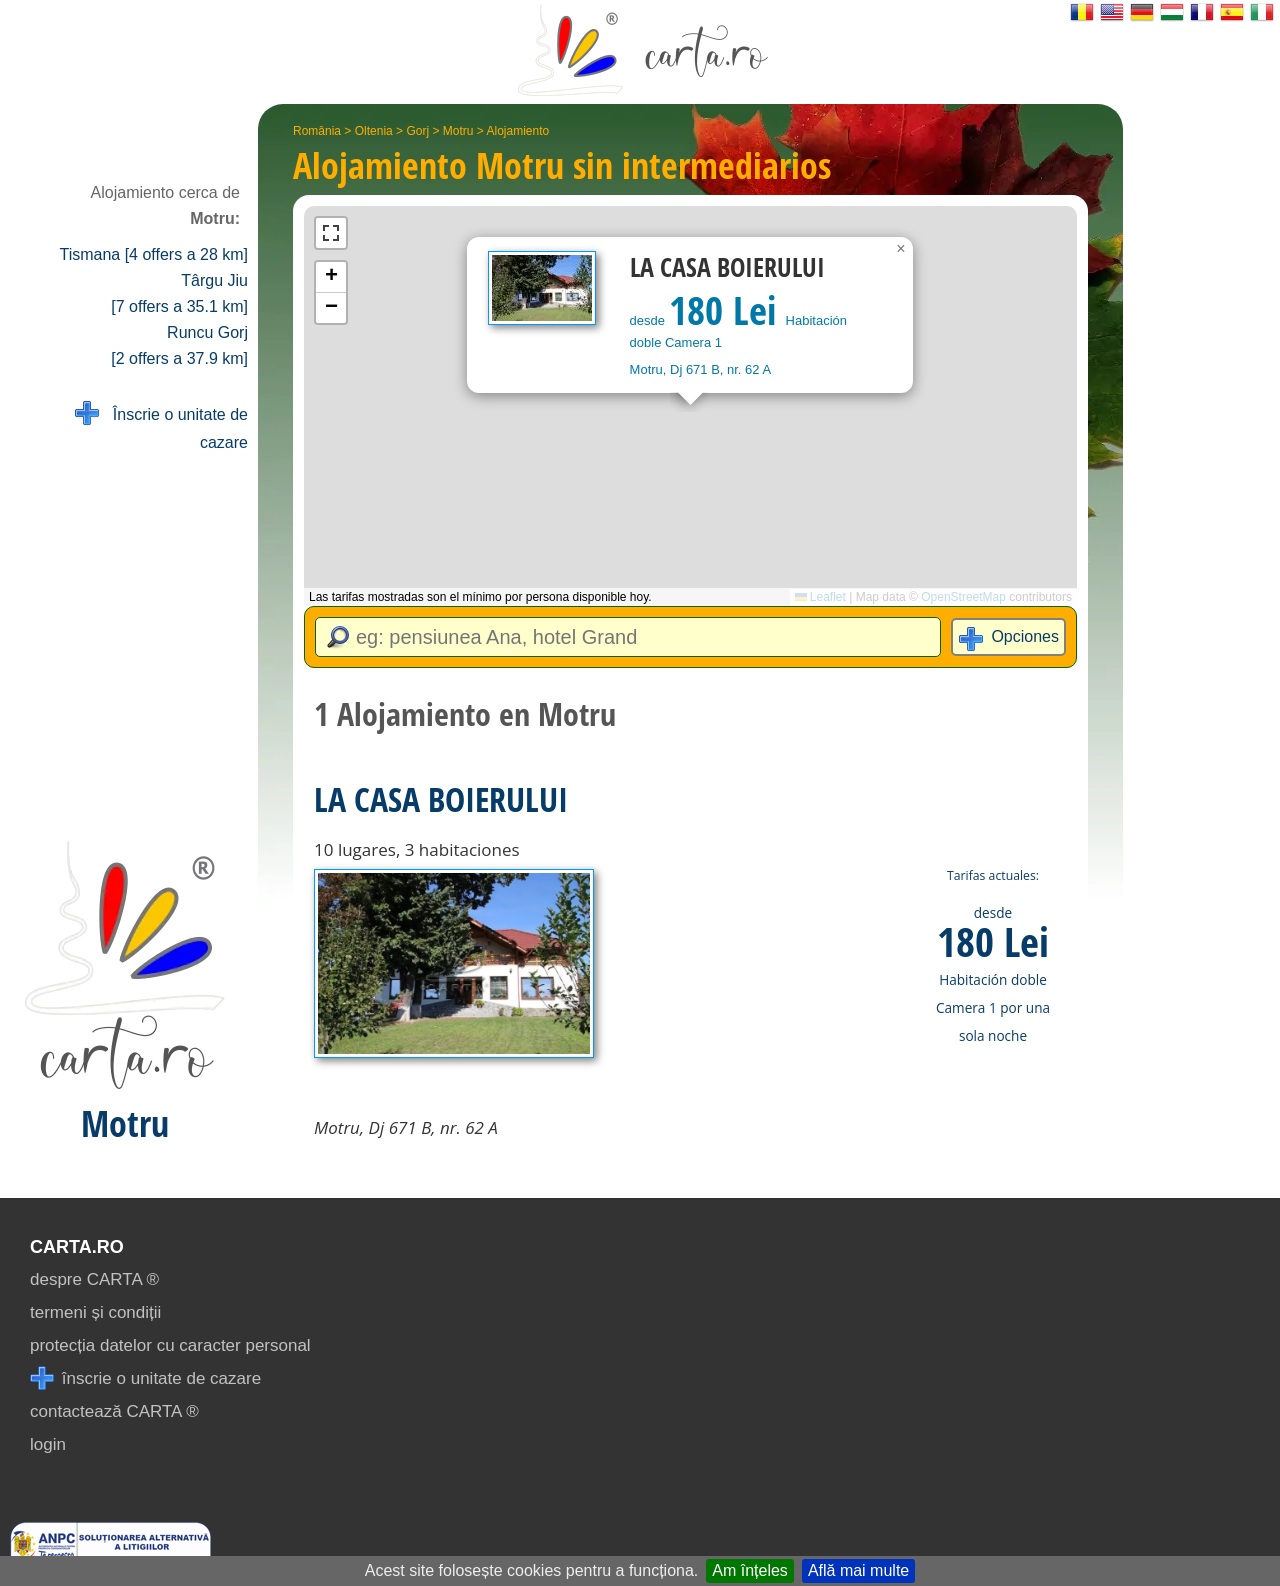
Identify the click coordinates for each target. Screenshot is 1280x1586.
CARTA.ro (77, 1247)
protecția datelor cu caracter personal (170, 1345)
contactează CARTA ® (114, 1411)
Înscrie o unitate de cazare (161, 426)
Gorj (417, 131)
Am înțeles (750, 1570)
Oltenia (374, 131)
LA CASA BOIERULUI (441, 799)
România (317, 131)
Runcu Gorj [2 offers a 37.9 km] (179, 345)
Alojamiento (518, 131)
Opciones (1025, 636)
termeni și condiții (95, 1312)
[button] (901, 249)
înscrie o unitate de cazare (145, 1378)
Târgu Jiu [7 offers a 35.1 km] (179, 293)
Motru (458, 131)
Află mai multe (858, 1570)
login (48, 1444)
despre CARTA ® (94, 1279)
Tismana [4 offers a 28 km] (153, 254)
